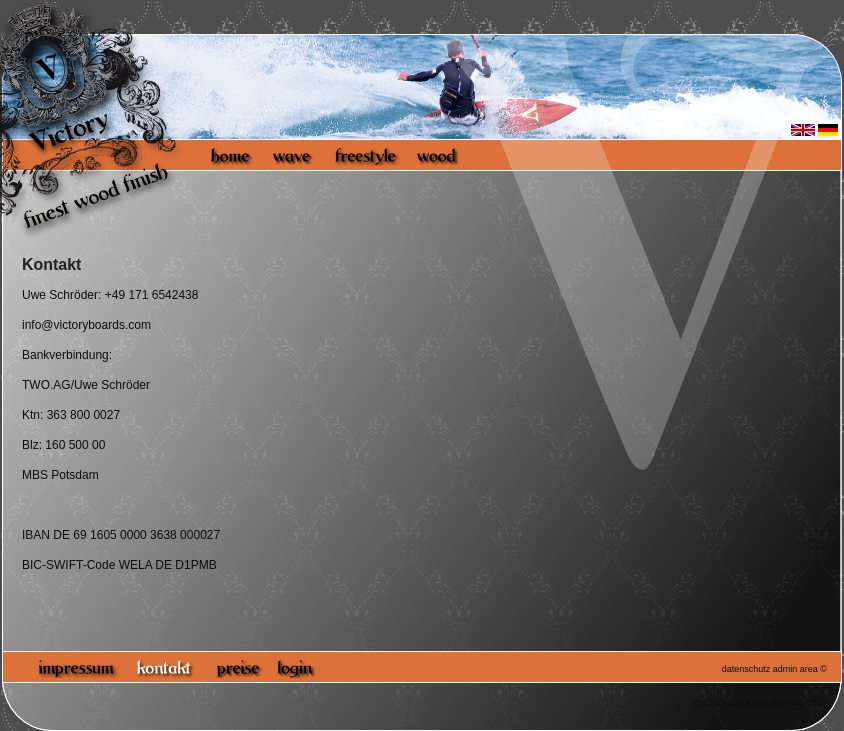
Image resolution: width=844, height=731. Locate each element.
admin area (795, 669)
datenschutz (746, 669)
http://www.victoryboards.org (747, 703)
